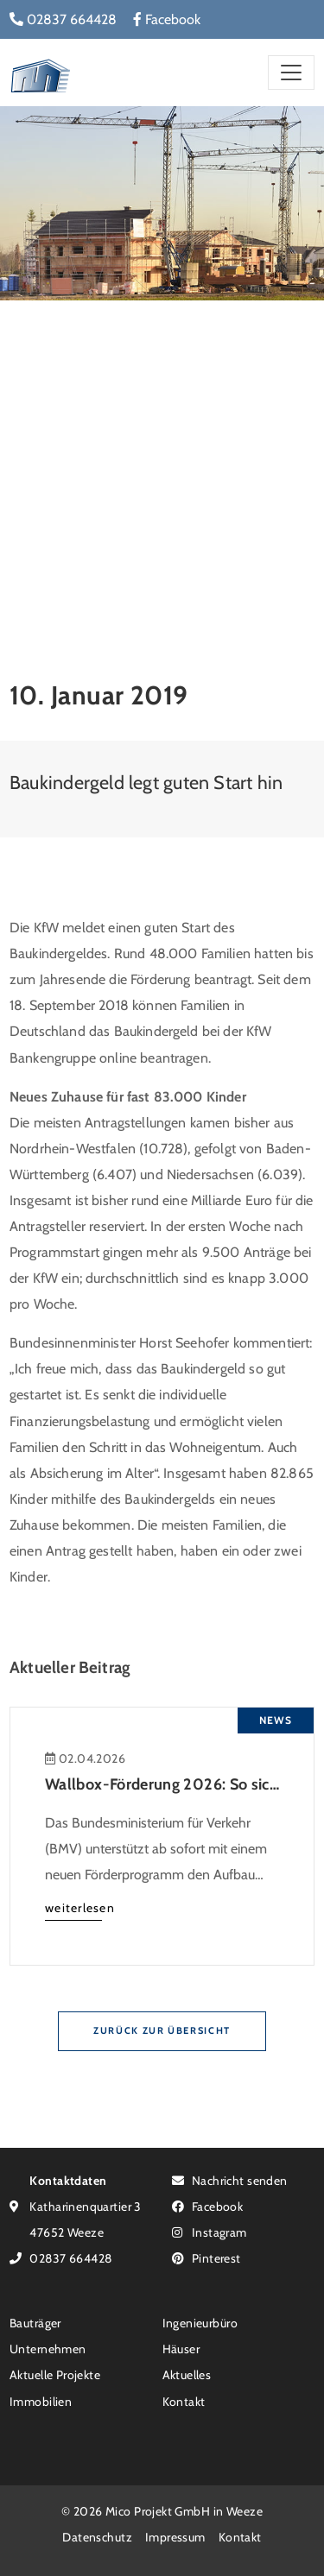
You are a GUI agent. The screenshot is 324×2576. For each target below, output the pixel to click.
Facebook (166, 19)
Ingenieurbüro (200, 2322)
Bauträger (35, 2322)
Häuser (181, 2348)
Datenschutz (97, 2536)
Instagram (209, 2232)
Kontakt (184, 2401)
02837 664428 (63, 19)
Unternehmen (48, 2348)
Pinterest (206, 2258)
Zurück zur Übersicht (162, 2030)
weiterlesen (80, 1907)
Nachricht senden (230, 2180)
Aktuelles (187, 2374)
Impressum (175, 2536)
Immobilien (41, 2401)
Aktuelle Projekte (55, 2374)
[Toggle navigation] (291, 72)
